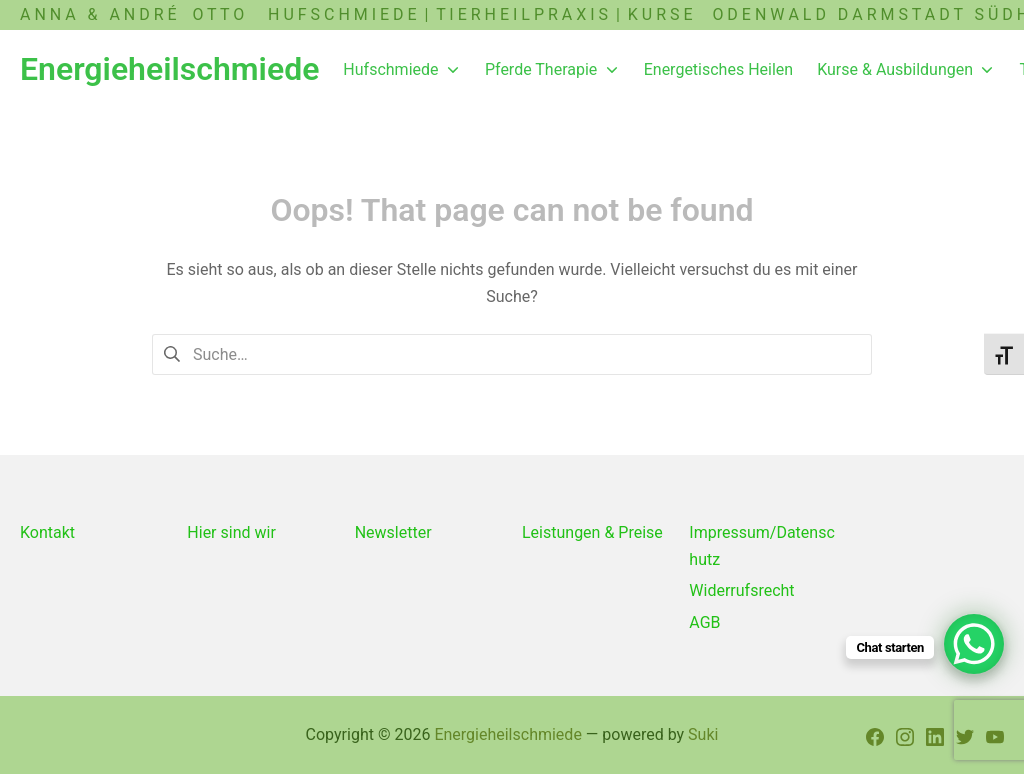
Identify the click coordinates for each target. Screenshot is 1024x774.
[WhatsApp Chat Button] (974, 644)
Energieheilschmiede (507, 734)
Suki (703, 734)
